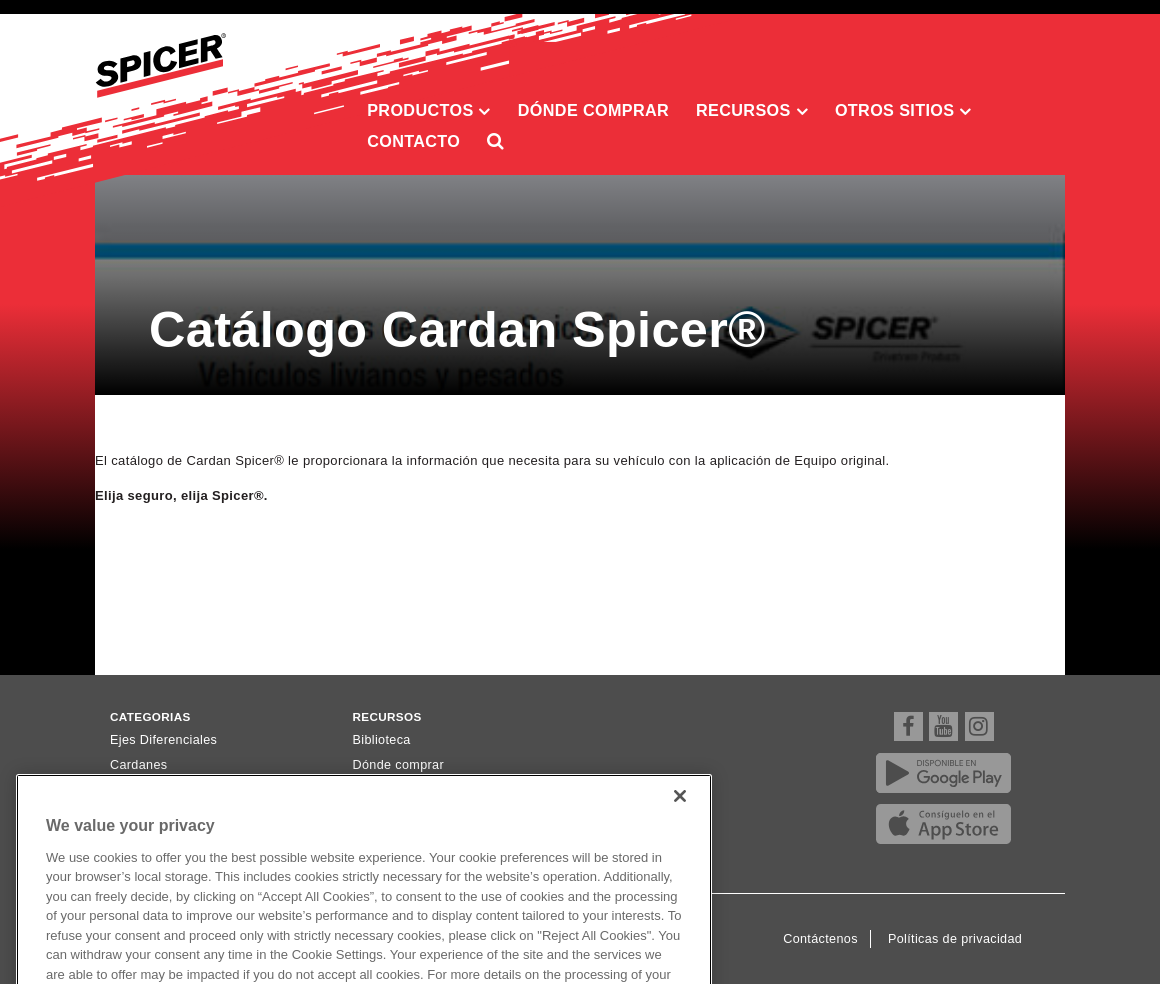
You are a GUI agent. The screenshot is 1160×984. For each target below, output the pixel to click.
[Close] (680, 821)
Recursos (752, 111)
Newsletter (384, 790)
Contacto (413, 141)
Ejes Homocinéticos (168, 790)
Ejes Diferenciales (163, 740)
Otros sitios (903, 111)
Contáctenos (820, 939)
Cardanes (139, 765)
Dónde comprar (593, 110)
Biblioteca (382, 740)
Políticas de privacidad (955, 939)
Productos (429, 111)
